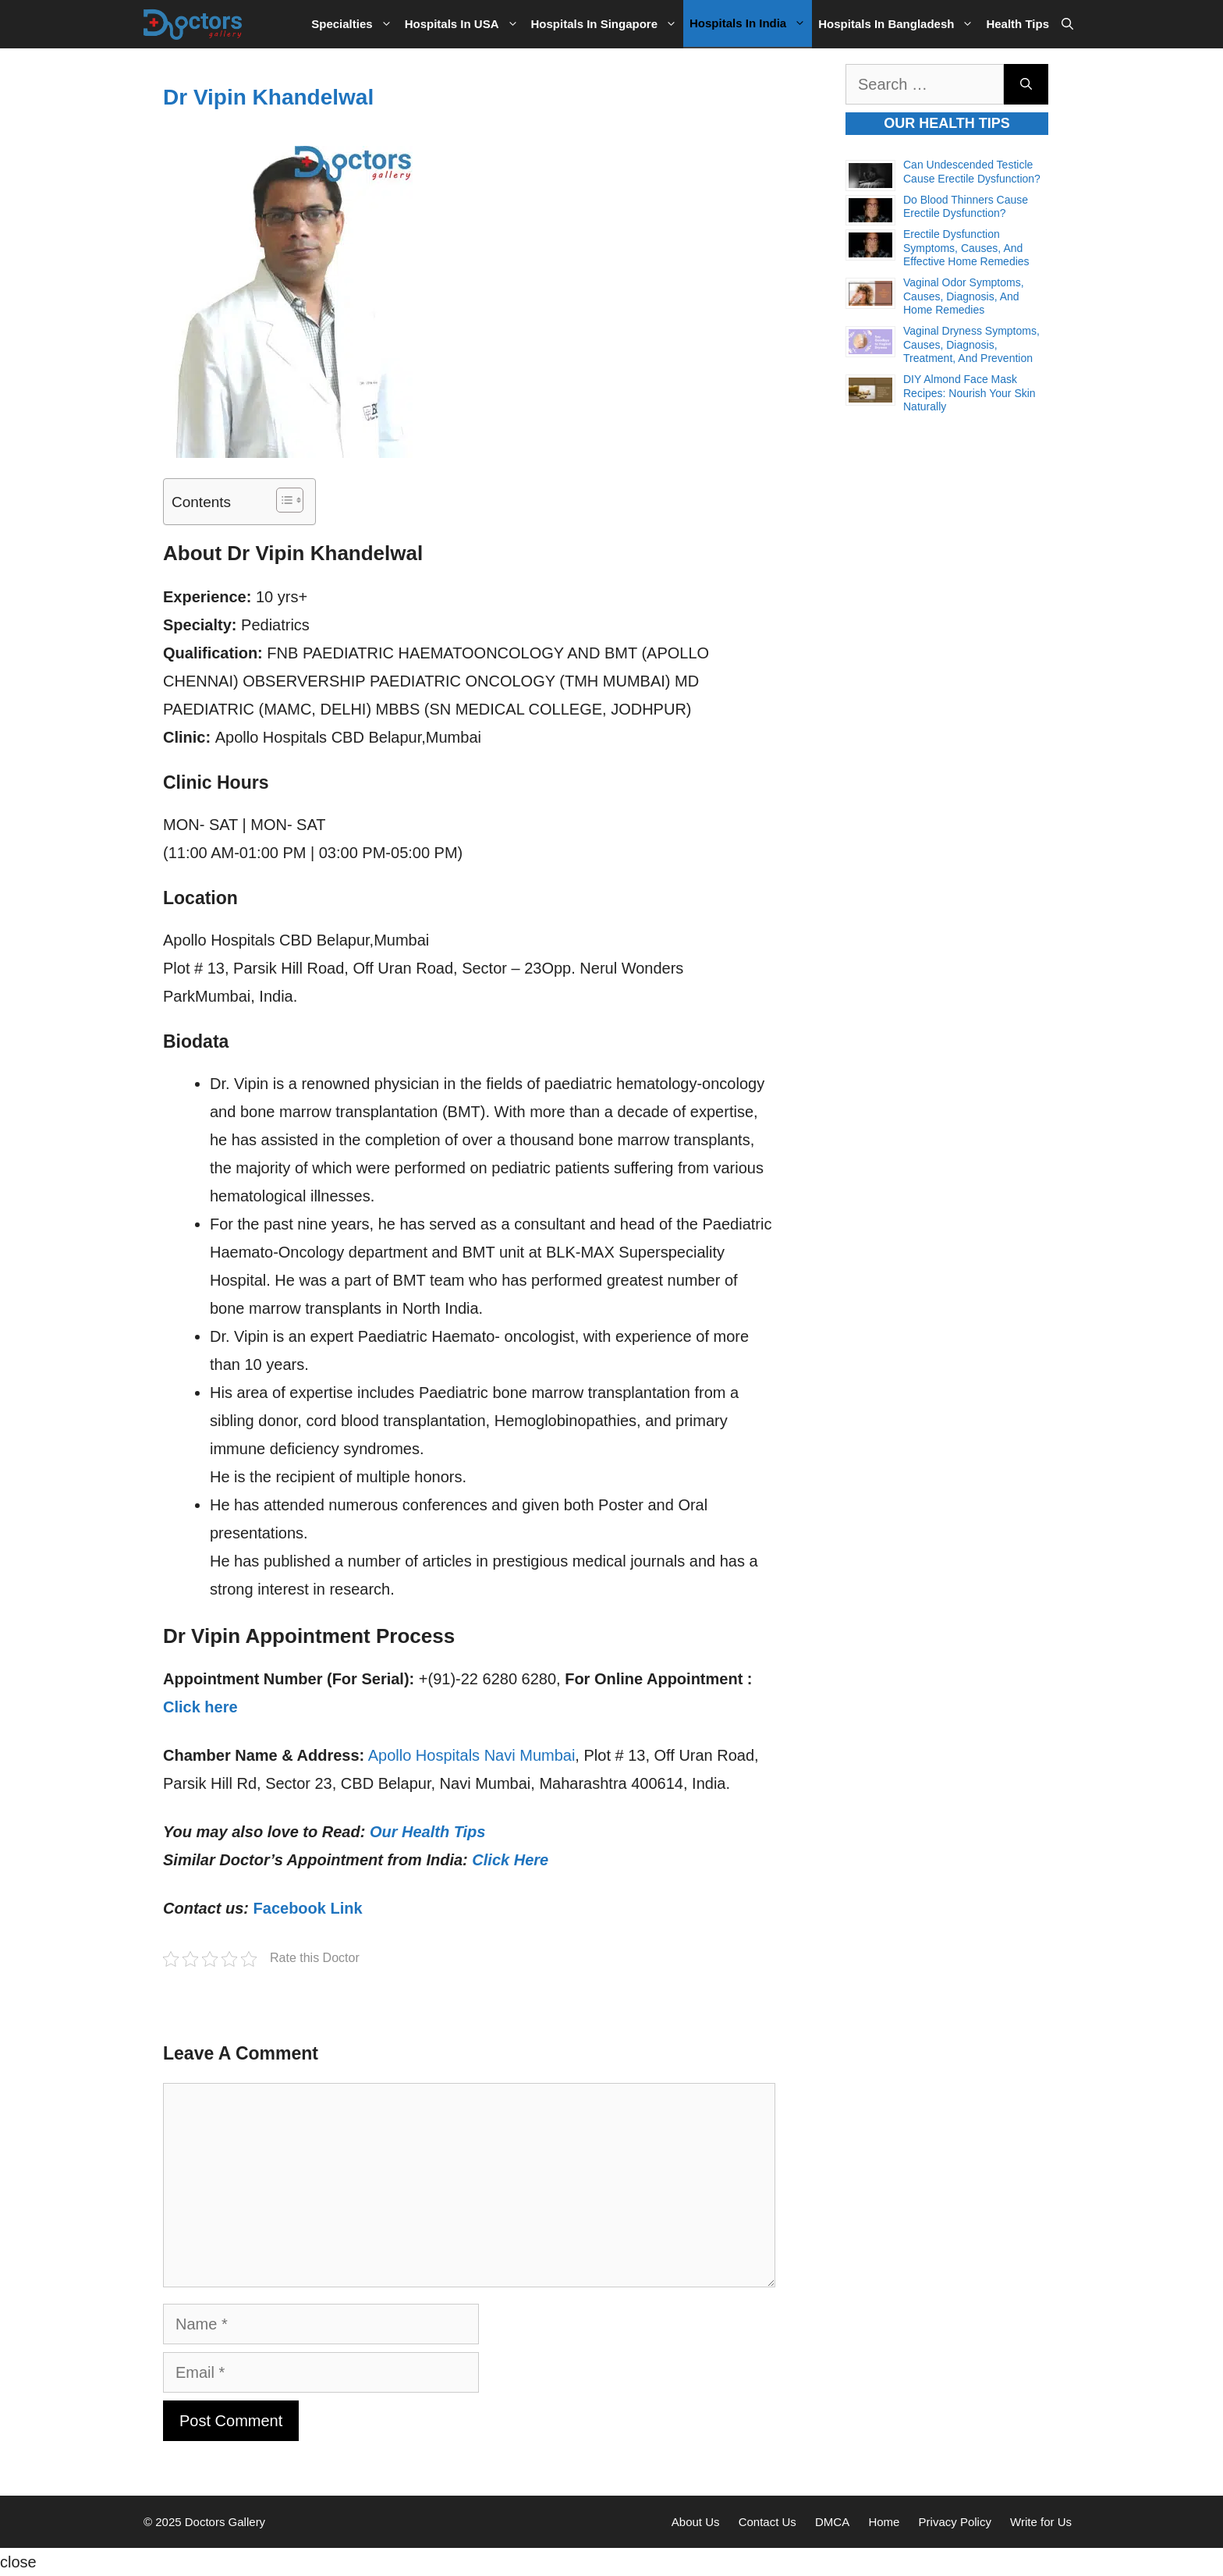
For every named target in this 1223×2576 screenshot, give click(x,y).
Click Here (510, 1859)
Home (883, 2521)
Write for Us (1041, 2521)
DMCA (832, 2521)
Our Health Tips (428, 1831)
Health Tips (1017, 23)
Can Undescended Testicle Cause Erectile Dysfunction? (971, 171)
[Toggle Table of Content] (282, 500)
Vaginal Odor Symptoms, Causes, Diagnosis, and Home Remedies (963, 296)
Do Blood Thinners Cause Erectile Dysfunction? (965, 206)
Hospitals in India (750, 23)
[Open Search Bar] (1067, 24)
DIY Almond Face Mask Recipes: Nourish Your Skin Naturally (969, 393)
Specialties (354, 24)
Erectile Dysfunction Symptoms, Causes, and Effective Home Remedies (966, 248)
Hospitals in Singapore (607, 24)
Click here (200, 1707)
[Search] (1026, 84)
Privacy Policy (955, 2521)
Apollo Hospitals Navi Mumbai (472, 1755)
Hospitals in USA (465, 24)
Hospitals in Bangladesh (899, 24)
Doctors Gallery (224, 2521)
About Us (696, 2521)
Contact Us (767, 2521)
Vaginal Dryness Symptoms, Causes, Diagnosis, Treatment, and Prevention (971, 344)
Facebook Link (308, 1908)
